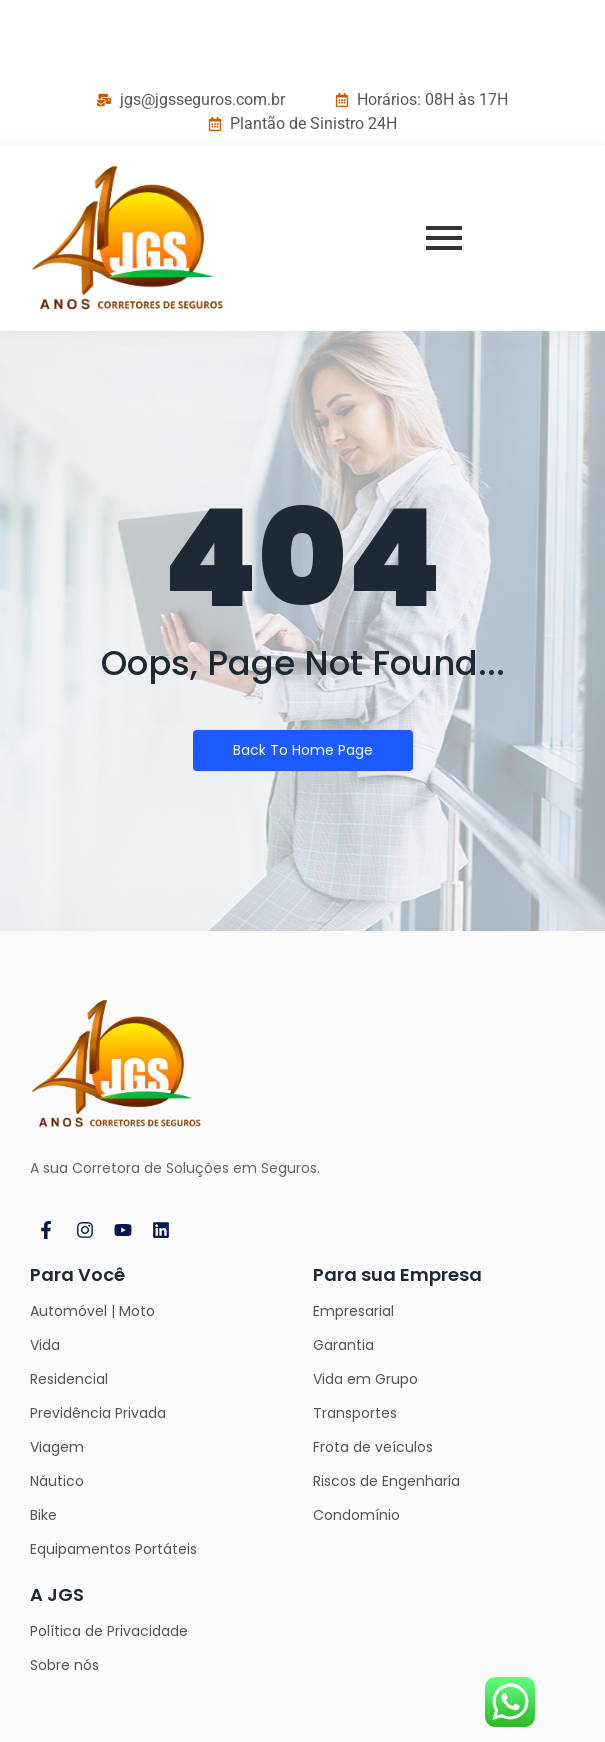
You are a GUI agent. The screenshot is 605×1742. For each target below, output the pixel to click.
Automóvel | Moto (92, 1311)
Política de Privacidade (109, 1631)
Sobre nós (64, 1665)
